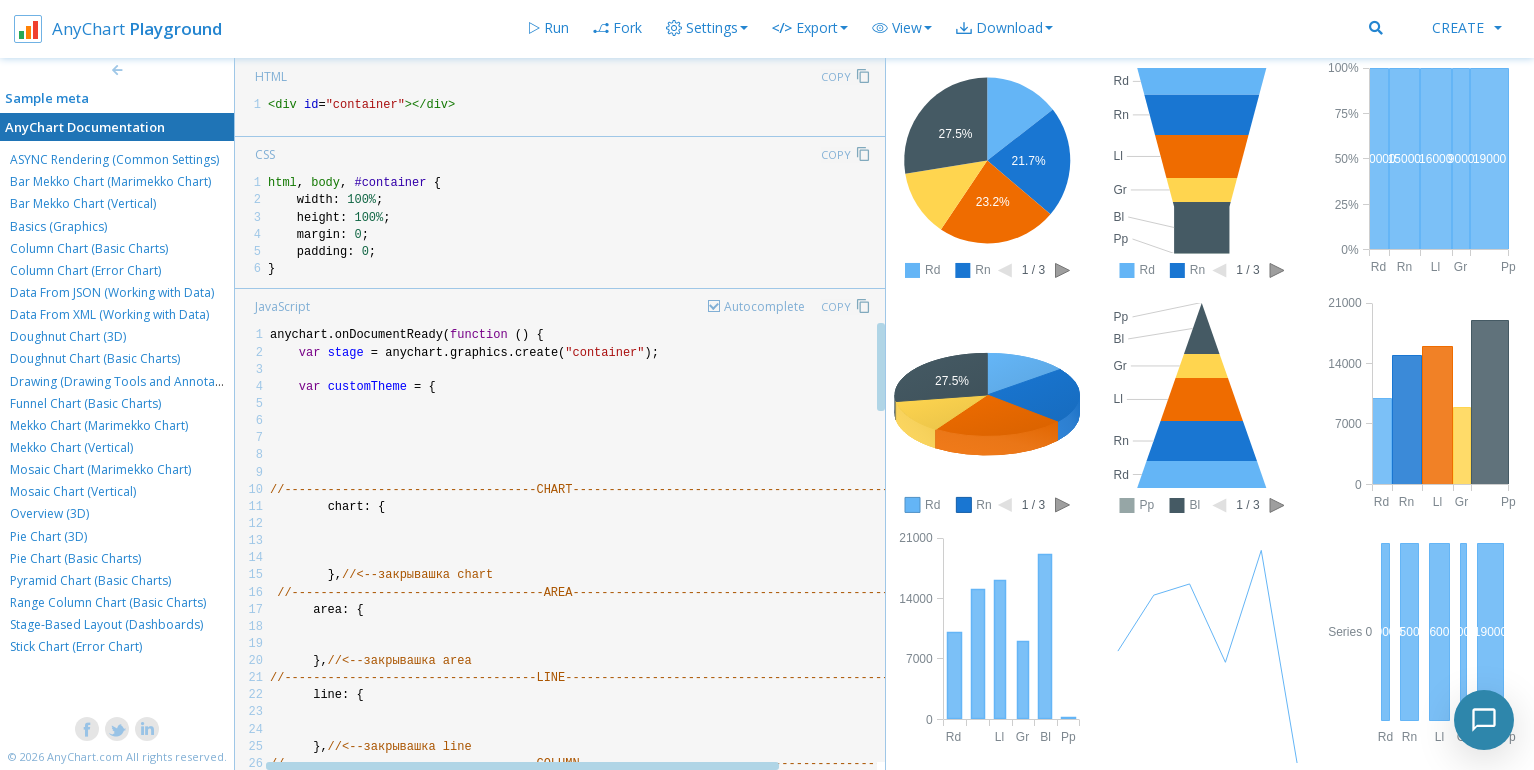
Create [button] (1467, 27)
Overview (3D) (49, 513)
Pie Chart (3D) (48, 536)
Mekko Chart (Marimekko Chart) (99, 425)
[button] (902, 28)
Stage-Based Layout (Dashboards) (106, 624)
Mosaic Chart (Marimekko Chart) (100, 469)
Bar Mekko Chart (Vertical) (83, 203)
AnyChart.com (85, 756)
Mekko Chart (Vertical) (71, 447)
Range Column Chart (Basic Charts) (108, 602)
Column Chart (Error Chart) (85, 270)
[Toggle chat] (1484, 720)
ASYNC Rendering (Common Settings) (114, 159)
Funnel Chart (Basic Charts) (85, 403)
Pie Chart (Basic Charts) (75, 558)
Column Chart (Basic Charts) (89, 248)
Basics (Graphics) (58, 226)
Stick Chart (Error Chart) (76, 646)
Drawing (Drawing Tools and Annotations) (128, 381)
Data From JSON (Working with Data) (112, 292)
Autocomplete (764, 306)
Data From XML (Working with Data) (109, 314)
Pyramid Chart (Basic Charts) (90, 580)
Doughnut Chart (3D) (68, 336)
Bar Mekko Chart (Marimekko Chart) (110, 181)
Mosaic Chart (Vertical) (73, 491)
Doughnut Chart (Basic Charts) (95, 358)
